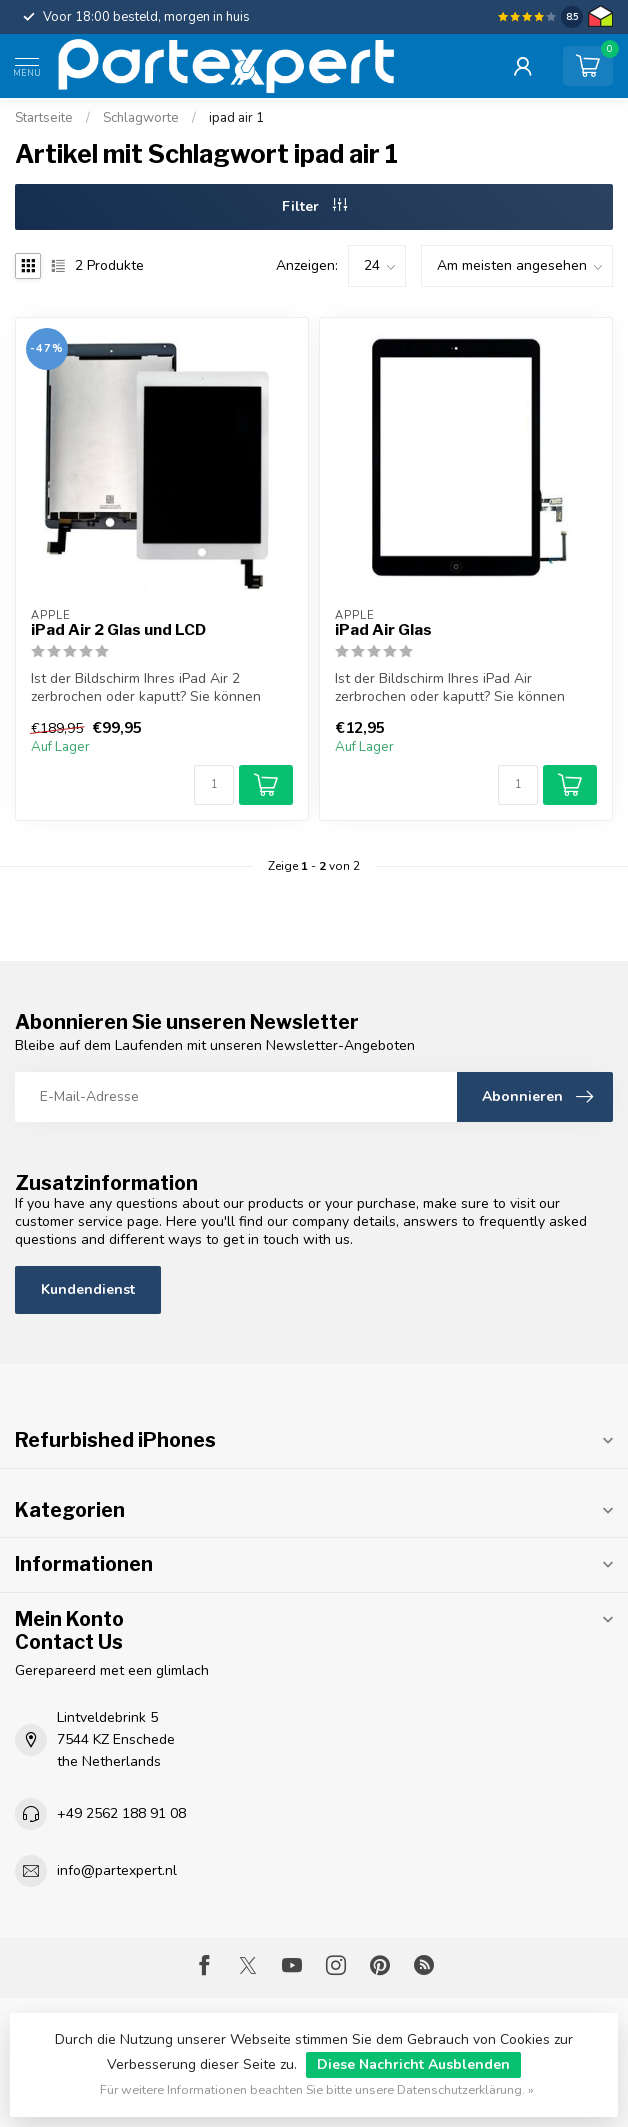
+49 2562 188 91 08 (121, 1813)
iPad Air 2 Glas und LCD (118, 630)
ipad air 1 (236, 118)
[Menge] (214, 785)
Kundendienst (88, 1289)
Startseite (44, 118)
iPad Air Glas (383, 630)
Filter (314, 206)
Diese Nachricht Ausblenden (413, 2064)
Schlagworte (141, 118)
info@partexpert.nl (117, 1870)
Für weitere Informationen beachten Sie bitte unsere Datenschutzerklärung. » (317, 2089)
